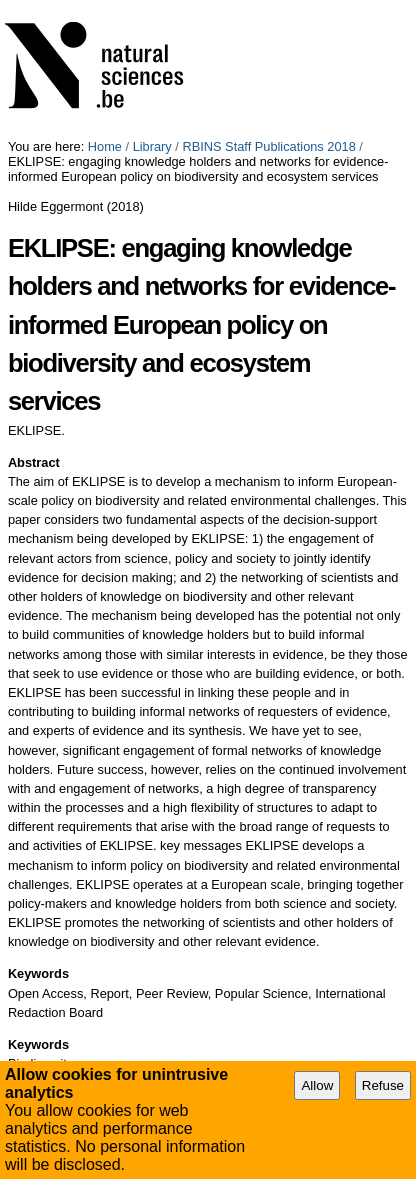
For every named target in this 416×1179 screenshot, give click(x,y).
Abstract (34, 462)
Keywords (38, 973)
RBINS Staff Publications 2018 (268, 146)
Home (105, 146)
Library (152, 146)
